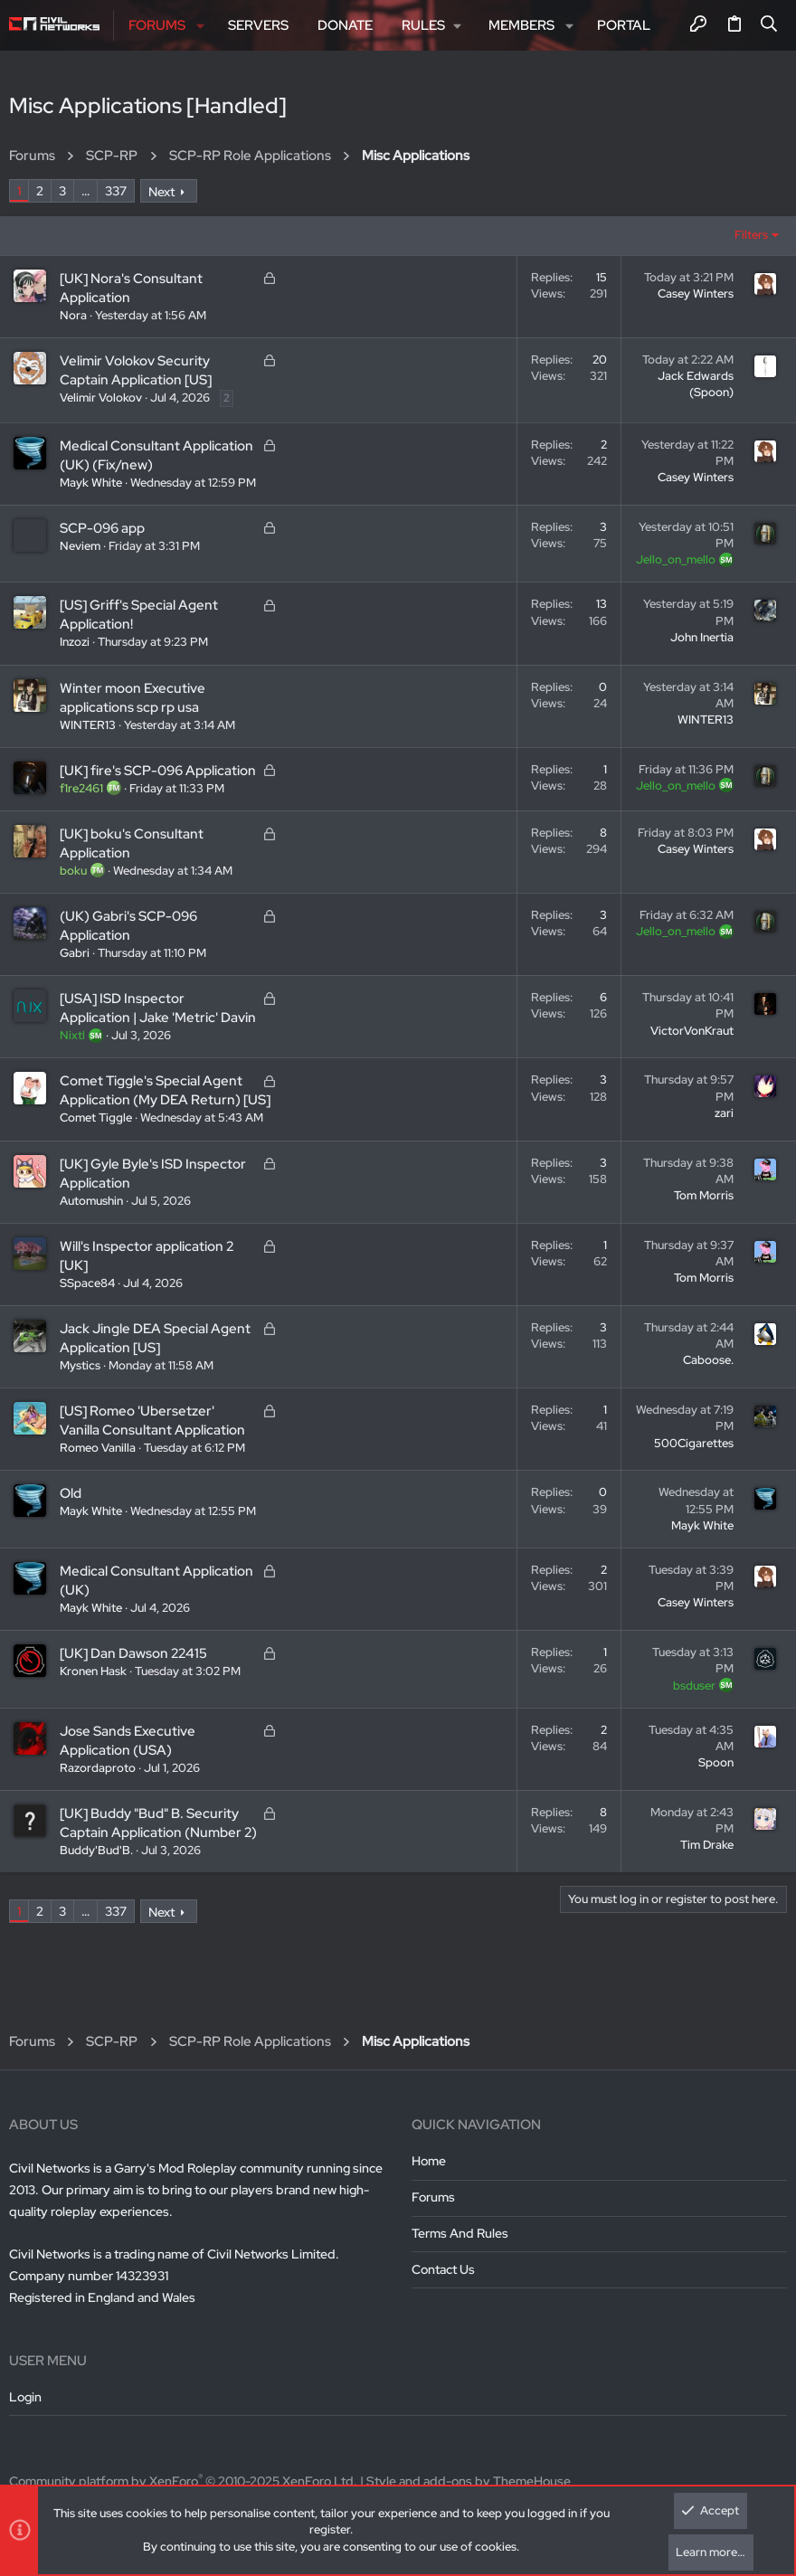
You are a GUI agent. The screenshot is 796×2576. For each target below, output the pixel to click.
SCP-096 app (102, 528)
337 (116, 191)
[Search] (769, 25)
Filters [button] (751, 234)
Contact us (443, 2269)
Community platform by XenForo (183, 2481)
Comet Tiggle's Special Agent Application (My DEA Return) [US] (165, 1090)
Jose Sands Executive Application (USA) (127, 1740)
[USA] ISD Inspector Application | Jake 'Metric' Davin (158, 1008)
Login (25, 2397)
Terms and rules (460, 2233)
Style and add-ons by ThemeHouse (468, 2481)
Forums (433, 2197)
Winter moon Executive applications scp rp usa (132, 697)
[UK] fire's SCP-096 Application (158, 771)
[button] (200, 26)
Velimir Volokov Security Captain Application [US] (136, 370)
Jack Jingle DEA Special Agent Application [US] (155, 1338)
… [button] (85, 191)
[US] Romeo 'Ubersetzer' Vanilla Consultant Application (152, 1420)
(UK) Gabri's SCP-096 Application (128, 925)
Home (429, 2161)
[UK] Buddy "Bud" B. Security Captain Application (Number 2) (158, 1823)
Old (70, 1493)
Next (161, 192)
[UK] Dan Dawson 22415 (133, 1653)
